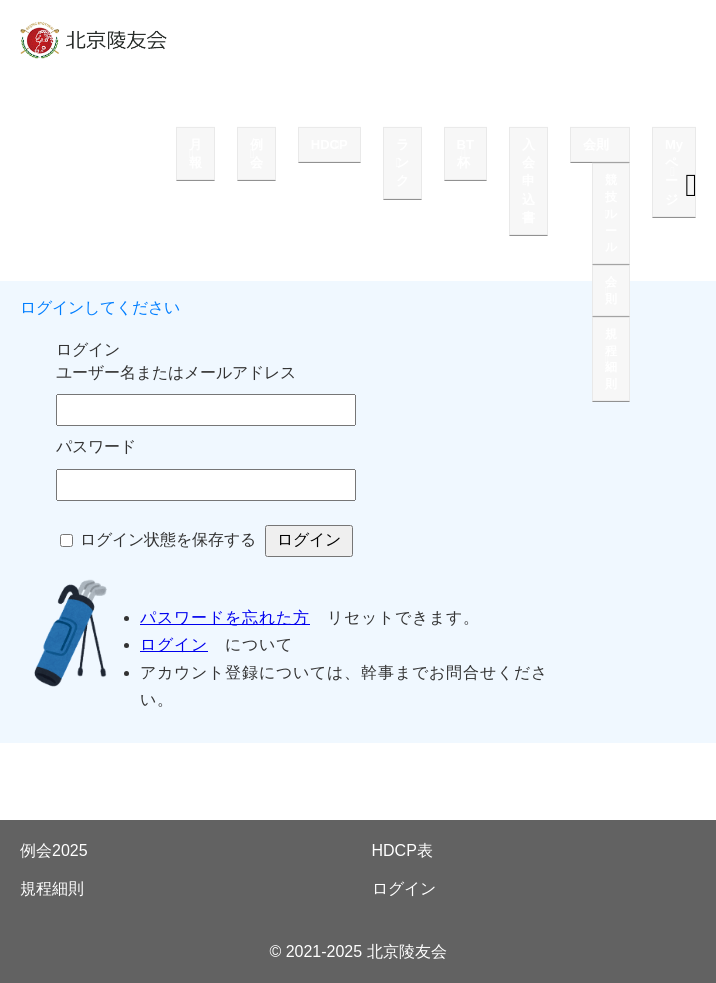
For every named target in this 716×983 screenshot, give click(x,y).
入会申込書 (528, 181)
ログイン (174, 644)
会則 (596, 144)
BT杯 (465, 153)
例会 (256, 153)
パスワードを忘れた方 (225, 617)
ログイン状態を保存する (168, 539)
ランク (402, 162)
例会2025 (54, 850)
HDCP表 (402, 850)
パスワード (96, 446)
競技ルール (611, 213)
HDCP (329, 144)
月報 (195, 153)
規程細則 (611, 359)
